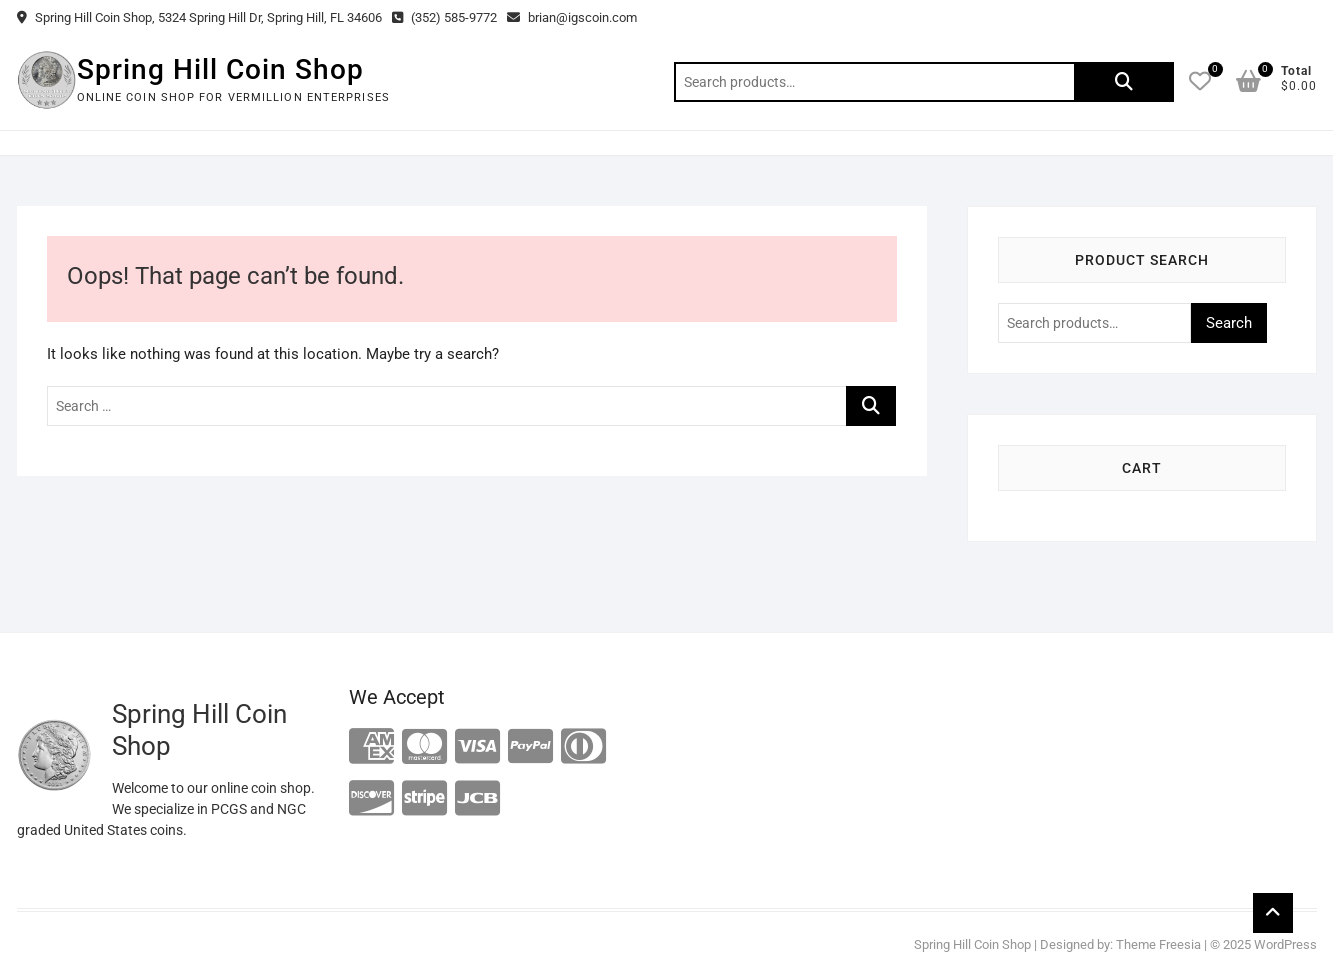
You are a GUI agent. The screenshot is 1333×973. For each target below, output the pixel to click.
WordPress (1285, 944)
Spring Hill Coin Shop (220, 69)
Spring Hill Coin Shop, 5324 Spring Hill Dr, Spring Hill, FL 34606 (199, 17)
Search (1124, 82)
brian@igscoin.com (572, 17)
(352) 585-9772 (444, 17)
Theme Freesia (1158, 944)
